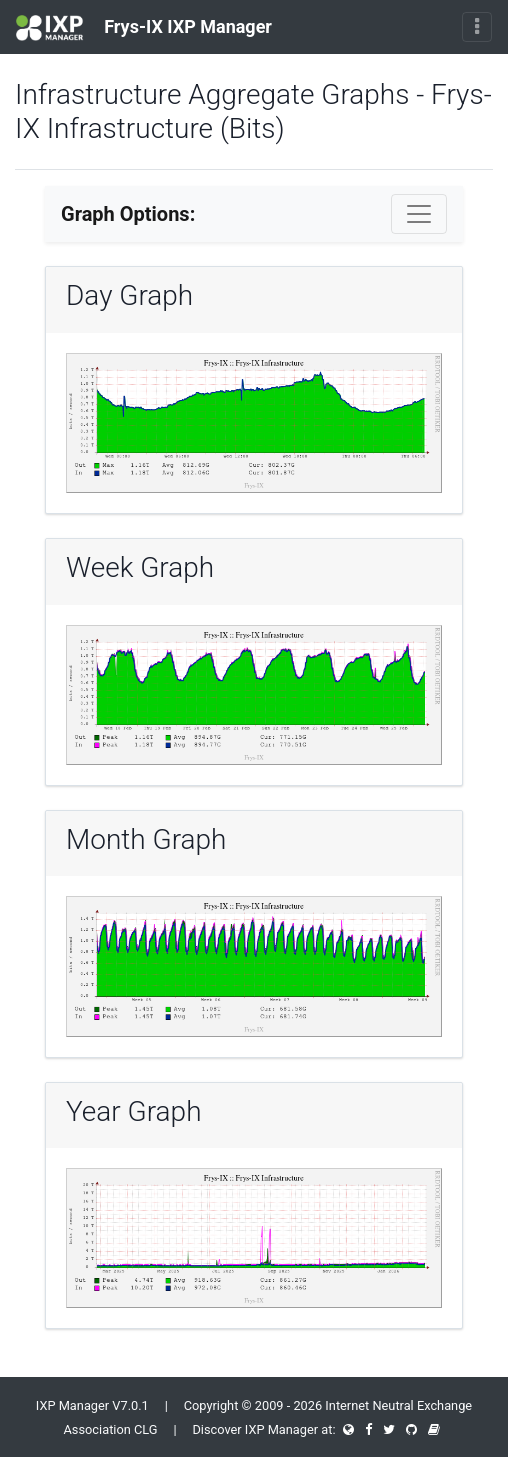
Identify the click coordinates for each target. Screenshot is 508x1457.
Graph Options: (128, 214)
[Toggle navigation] (477, 27)
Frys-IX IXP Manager (144, 28)
